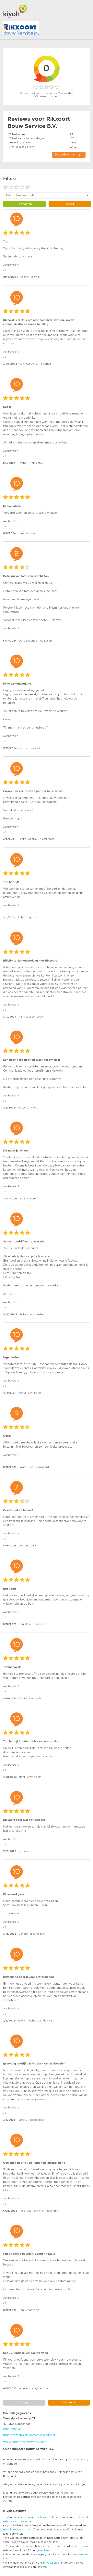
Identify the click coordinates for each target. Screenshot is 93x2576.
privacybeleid (51, 2563)
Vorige (24, 2402)
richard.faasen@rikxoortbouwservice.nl (29, 2435)
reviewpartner (21, 2529)
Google (7, 2529)
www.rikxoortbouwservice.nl (25, 2442)
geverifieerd (44, 2550)
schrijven (42, 2517)
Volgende (68, 2402)
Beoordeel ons (65, 154)
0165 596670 (12, 2429)
